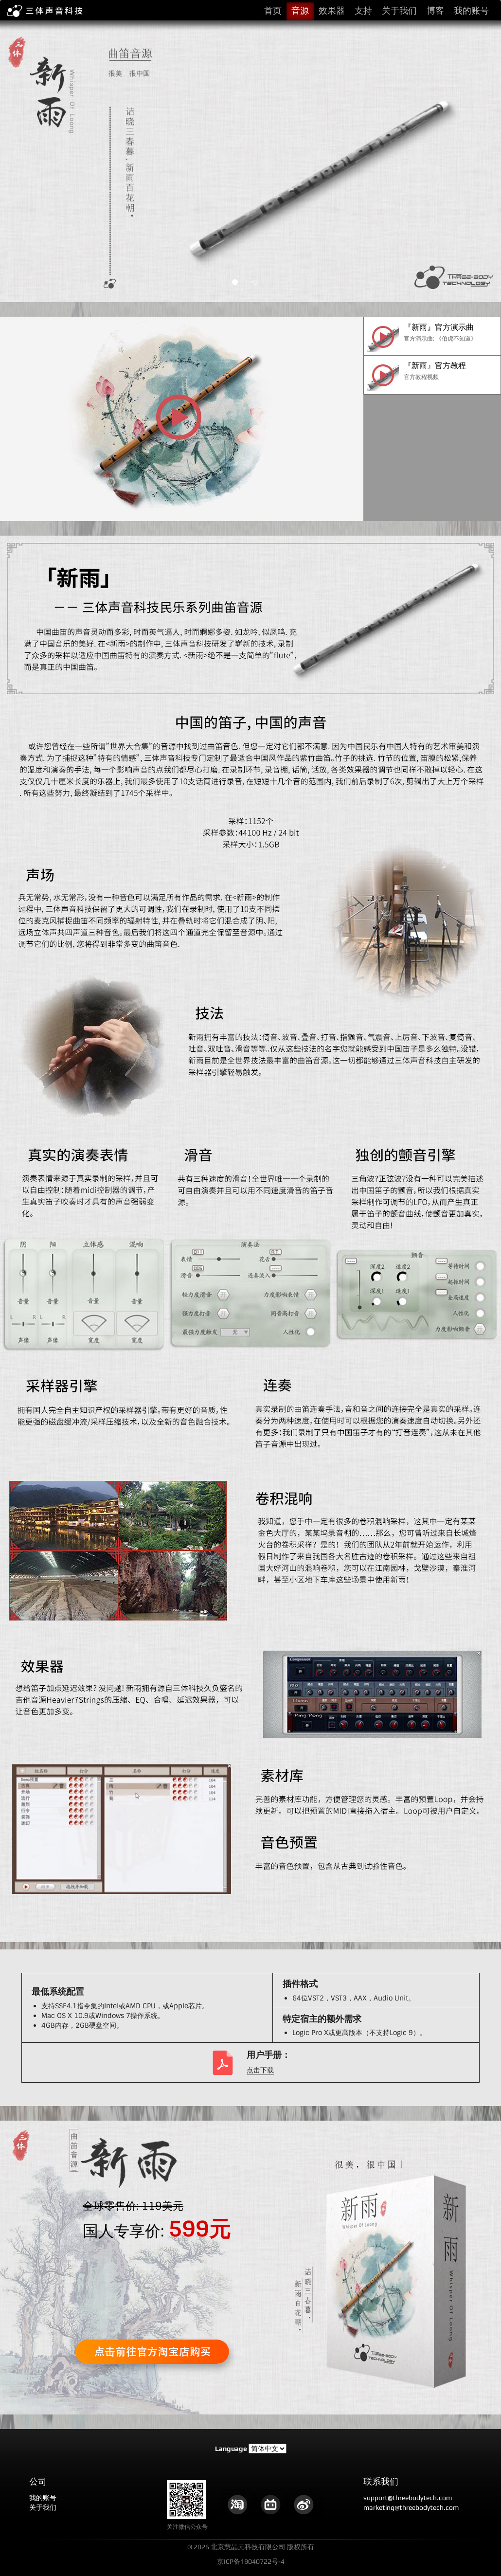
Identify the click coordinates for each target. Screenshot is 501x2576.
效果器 (332, 10)
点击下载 (260, 2070)
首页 (273, 10)
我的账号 (471, 10)
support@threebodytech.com (407, 2498)
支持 (363, 10)
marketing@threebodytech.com (411, 2507)
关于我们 (399, 10)
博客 (435, 10)
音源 (300, 10)
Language (231, 2448)
